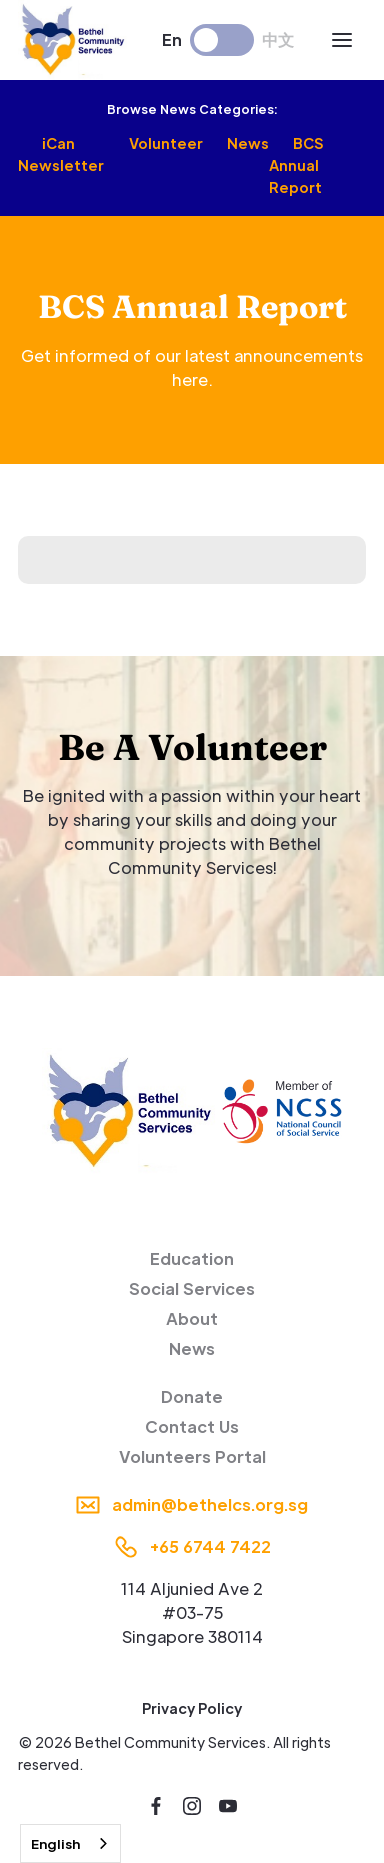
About (192, 1318)
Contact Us (192, 1426)
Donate (192, 1396)
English (55, 1843)
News (248, 143)
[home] (74, 40)
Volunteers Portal (192, 1456)
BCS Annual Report (296, 165)
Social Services (192, 1288)
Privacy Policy (192, 1708)
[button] (342, 40)
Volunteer (166, 143)
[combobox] (70, 1843)
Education (192, 1258)
